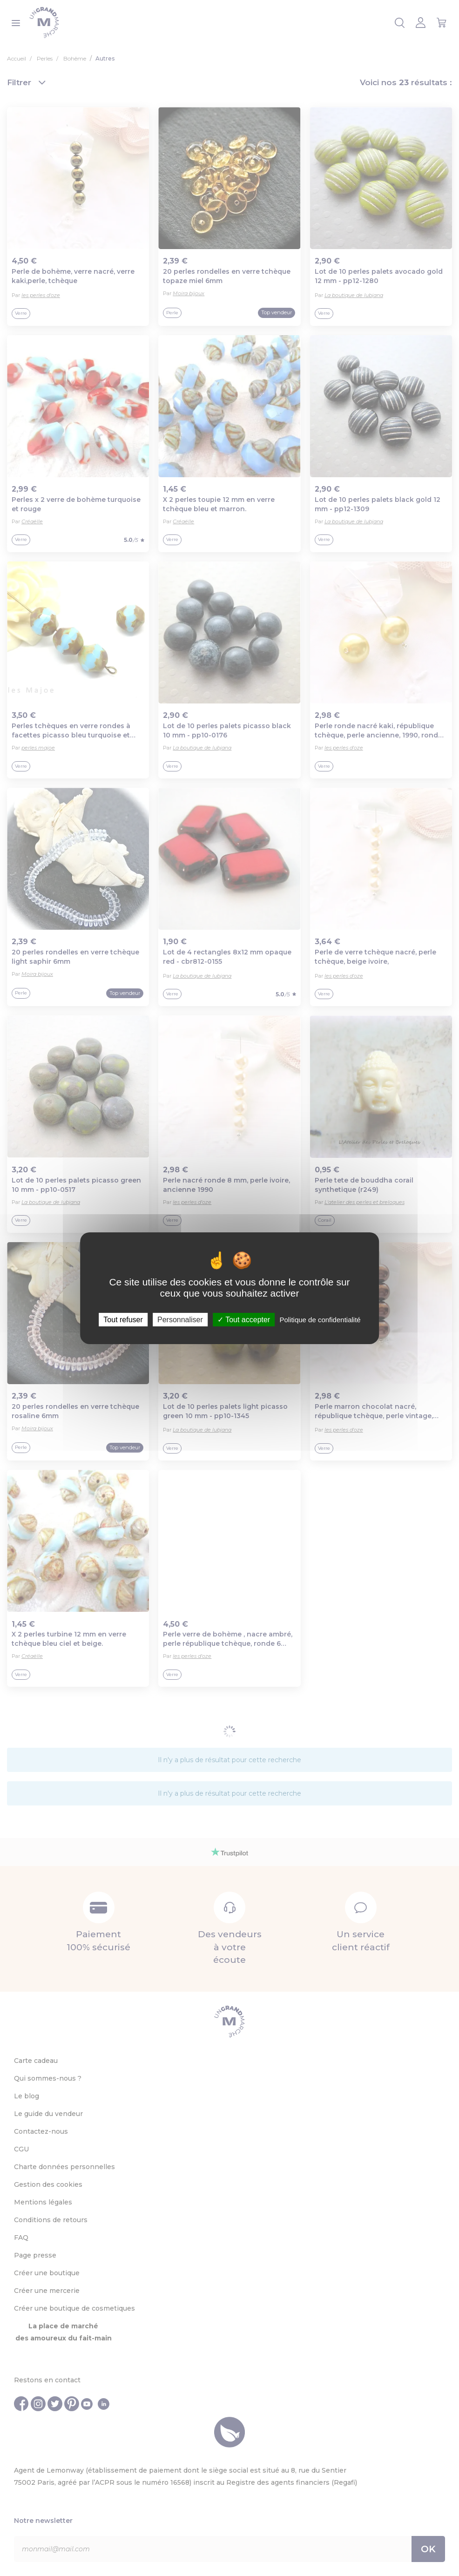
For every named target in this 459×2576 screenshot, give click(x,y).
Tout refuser (122, 1319)
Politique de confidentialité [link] (319, 1319)
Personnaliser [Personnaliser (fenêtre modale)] (180, 1319)
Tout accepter (243, 1319)
